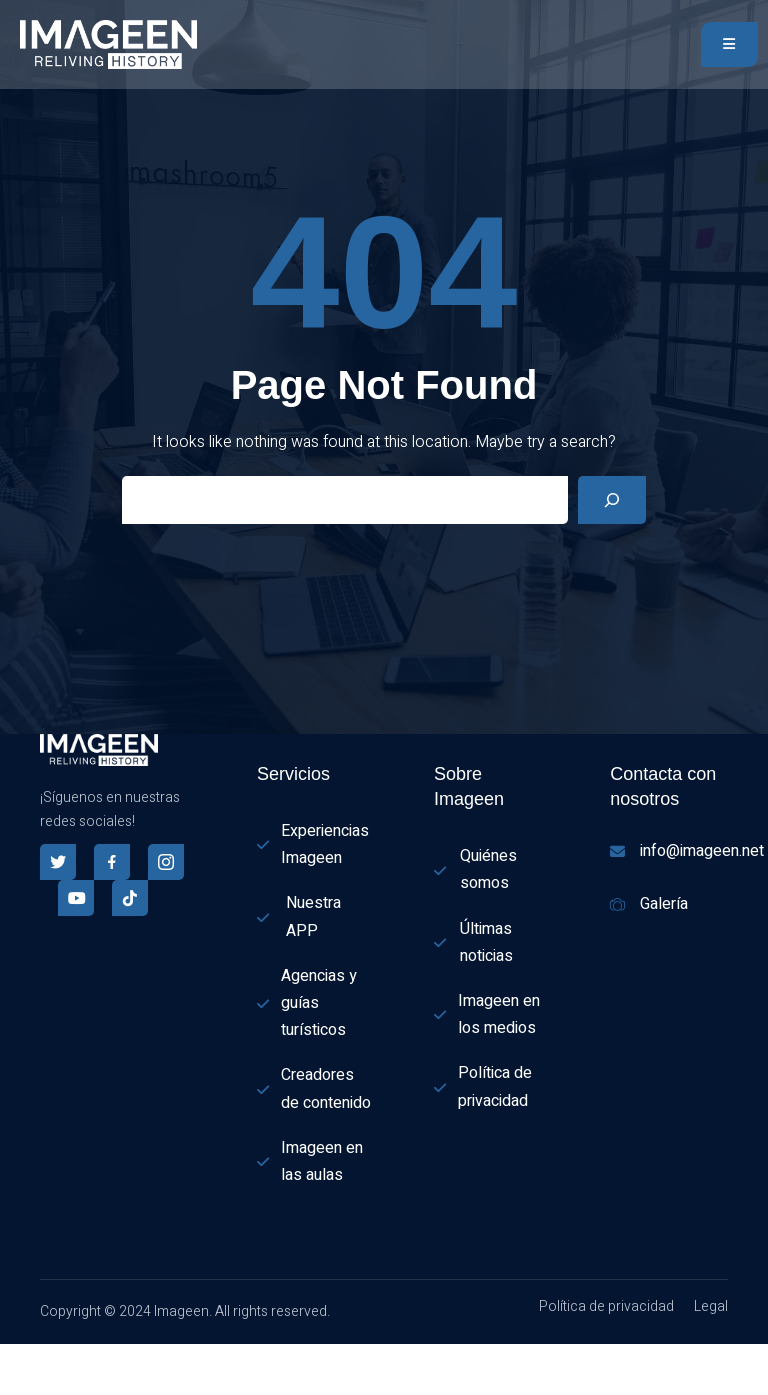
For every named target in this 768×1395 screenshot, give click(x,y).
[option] (10, 1382)
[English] (10, 1381)
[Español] (10, 1356)
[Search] (612, 500)
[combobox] (10, 1357)
